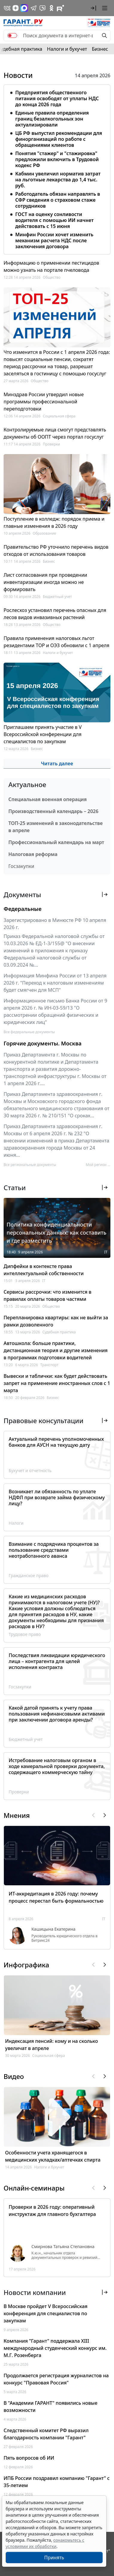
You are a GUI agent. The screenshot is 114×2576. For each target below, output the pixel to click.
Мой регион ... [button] (98, 1164)
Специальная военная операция (47, 799)
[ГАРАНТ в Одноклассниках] (51, 8)
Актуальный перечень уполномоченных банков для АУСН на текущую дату (56, 1442)
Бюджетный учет (57, 596)
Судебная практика (59, 1332)
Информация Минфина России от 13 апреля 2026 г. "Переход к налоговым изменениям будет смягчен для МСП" (55, 982)
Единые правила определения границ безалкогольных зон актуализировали (52, 119)
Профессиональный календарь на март (56, 842)
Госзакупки (21, 866)
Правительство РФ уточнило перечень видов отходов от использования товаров (56, 550)
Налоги (16, 1523)
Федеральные (23, 908)
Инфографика (26, 1964)
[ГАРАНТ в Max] (24, 8)
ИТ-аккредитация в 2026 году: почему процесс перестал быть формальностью (56, 1897)
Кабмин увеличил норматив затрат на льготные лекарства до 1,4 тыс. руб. (58, 180)
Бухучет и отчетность (30, 1470)
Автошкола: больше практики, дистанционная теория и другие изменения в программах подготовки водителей (56, 1350)
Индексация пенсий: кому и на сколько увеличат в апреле (51, 2044)
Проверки (51, 444)
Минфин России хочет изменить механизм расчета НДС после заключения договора (54, 240)
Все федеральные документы (29, 1031)
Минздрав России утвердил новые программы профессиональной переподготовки (44, 401)
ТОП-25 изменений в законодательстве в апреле (55, 827)
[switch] (12, 35)
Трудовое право (25, 1634)
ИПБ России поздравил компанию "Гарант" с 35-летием (57, 2482)
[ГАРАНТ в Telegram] (33, 8)
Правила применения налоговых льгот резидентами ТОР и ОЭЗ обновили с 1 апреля (57, 642)
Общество (51, 277)
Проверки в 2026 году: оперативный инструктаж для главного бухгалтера (52, 2210)
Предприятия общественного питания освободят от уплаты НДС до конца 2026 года (57, 98)
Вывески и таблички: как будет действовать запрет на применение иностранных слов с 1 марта (57, 1383)
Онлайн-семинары (34, 2187)
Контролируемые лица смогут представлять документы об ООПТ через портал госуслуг (55, 433)
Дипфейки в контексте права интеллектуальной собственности (44, 1270)
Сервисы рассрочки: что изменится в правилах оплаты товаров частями (48, 1295)
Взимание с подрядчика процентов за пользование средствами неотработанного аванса (54, 1550)
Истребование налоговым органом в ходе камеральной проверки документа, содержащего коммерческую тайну (57, 1766)
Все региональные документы (30, 1164)
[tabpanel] (57, 168)
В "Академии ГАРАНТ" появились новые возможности (50, 2406)
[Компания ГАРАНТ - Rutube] (60, 8)
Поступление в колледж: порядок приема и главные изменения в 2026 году (54, 522)
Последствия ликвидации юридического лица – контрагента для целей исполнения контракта (57, 1661)
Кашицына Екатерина (53, 1929)
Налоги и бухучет (67, 49)
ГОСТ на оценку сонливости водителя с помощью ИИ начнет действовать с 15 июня (54, 220)
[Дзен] (16, 8)
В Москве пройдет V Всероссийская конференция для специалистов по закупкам (45, 2313)
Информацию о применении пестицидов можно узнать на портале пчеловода (51, 266)
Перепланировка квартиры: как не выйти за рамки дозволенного (56, 1321)
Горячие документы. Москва (42, 1043)
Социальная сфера (59, 416)
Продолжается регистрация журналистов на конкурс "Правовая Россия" (56, 2379)
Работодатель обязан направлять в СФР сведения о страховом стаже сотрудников (57, 200)
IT (105, 1252)
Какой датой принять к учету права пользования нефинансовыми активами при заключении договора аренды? (57, 1714)
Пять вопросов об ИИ (29, 2458)
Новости (18, 75)
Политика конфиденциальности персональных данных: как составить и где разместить (57, 1232)
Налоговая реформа (32, 854)
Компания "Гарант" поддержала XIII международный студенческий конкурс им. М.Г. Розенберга (55, 2348)
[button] (93, 8)
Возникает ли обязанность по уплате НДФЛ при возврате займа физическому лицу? (57, 1497)
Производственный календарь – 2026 (53, 811)
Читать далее (57, 763)
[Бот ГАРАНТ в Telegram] (42, 8)
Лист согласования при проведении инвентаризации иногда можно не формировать (45, 582)
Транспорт (49, 1364)
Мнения (17, 1815)
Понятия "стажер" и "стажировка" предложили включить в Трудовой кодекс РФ (57, 159)
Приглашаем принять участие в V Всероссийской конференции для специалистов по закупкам (43, 734)
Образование (44, 533)
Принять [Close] (54, 2557)
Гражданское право (28, 1575)
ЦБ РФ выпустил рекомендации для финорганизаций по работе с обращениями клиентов (58, 139)
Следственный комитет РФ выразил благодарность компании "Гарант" (46, 2434)
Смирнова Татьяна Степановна (62, 2246)
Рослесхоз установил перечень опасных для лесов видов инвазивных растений (55, 614)
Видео (14, 2076)
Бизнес (100, 49)
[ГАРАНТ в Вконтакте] (7, 8)
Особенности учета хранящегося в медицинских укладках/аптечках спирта (53, 2156)
